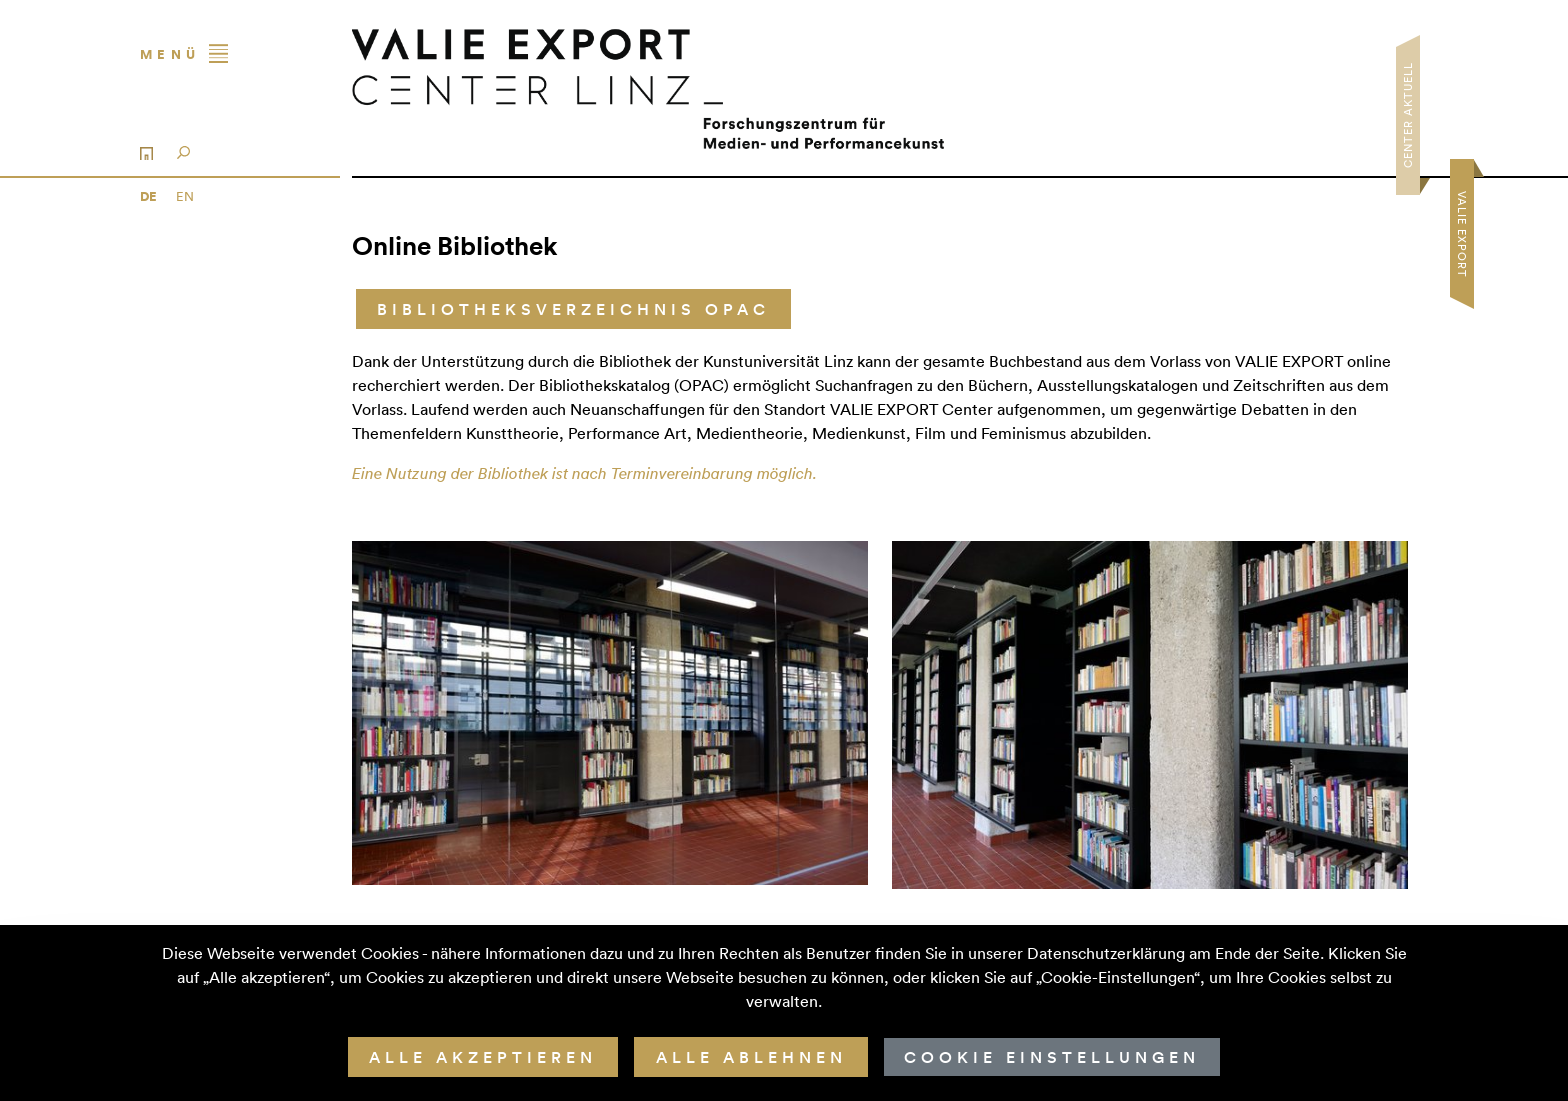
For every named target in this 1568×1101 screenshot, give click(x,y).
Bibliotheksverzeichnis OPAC (573, 309)
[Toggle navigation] (232, 54)
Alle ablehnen (751, 1057)
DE (150, 196)
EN (185, 196)
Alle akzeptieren (483, 1057)
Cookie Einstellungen (1052, 1057)
